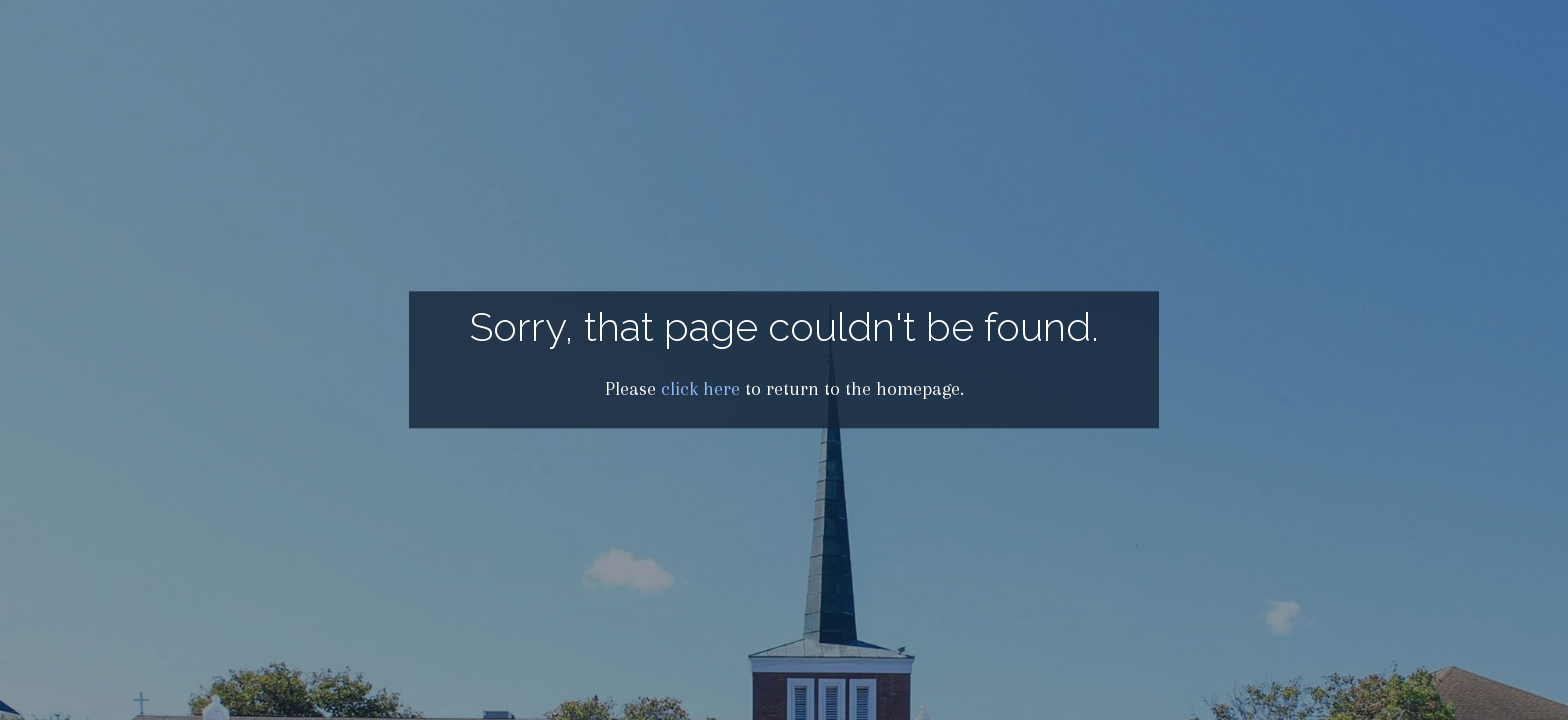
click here (700, 389)
